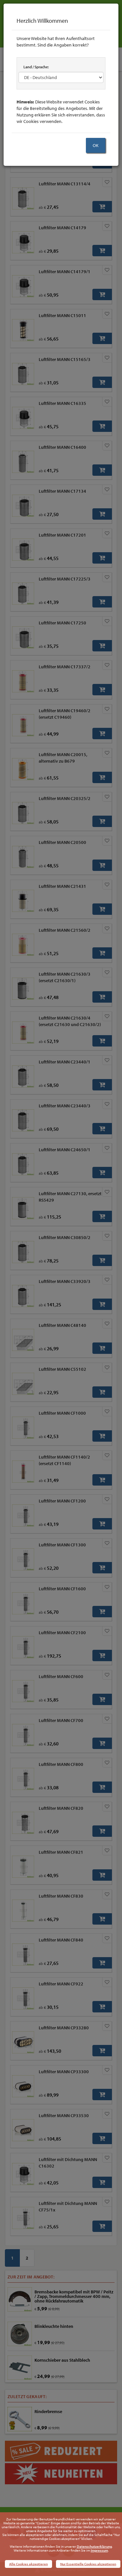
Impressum (99, 2550)
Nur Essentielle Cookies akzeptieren (88, 2564)
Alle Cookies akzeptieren (28, 2564)
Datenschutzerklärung (94, 2546)
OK (96, 145)
